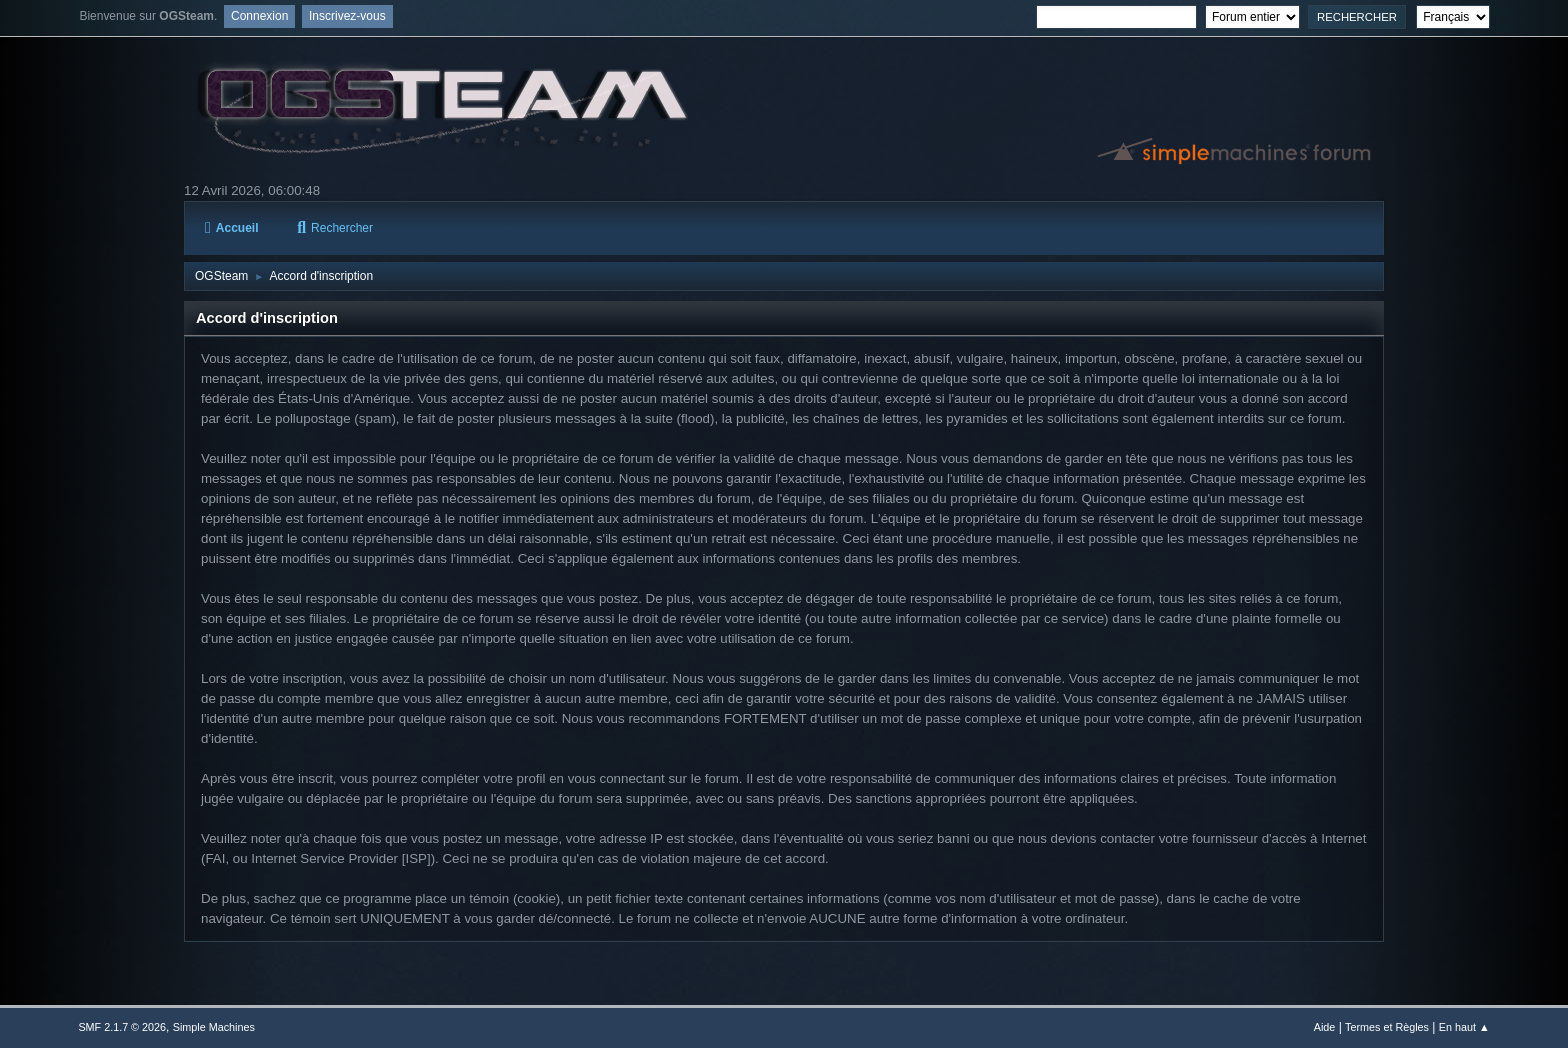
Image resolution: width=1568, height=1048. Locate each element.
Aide (1325, 1027)
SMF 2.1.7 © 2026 (122, 1027)
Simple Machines (214, 1027)
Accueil (231, 228)
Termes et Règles (1387, 1027)
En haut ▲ (1464, 1027)
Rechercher (335, 228)
